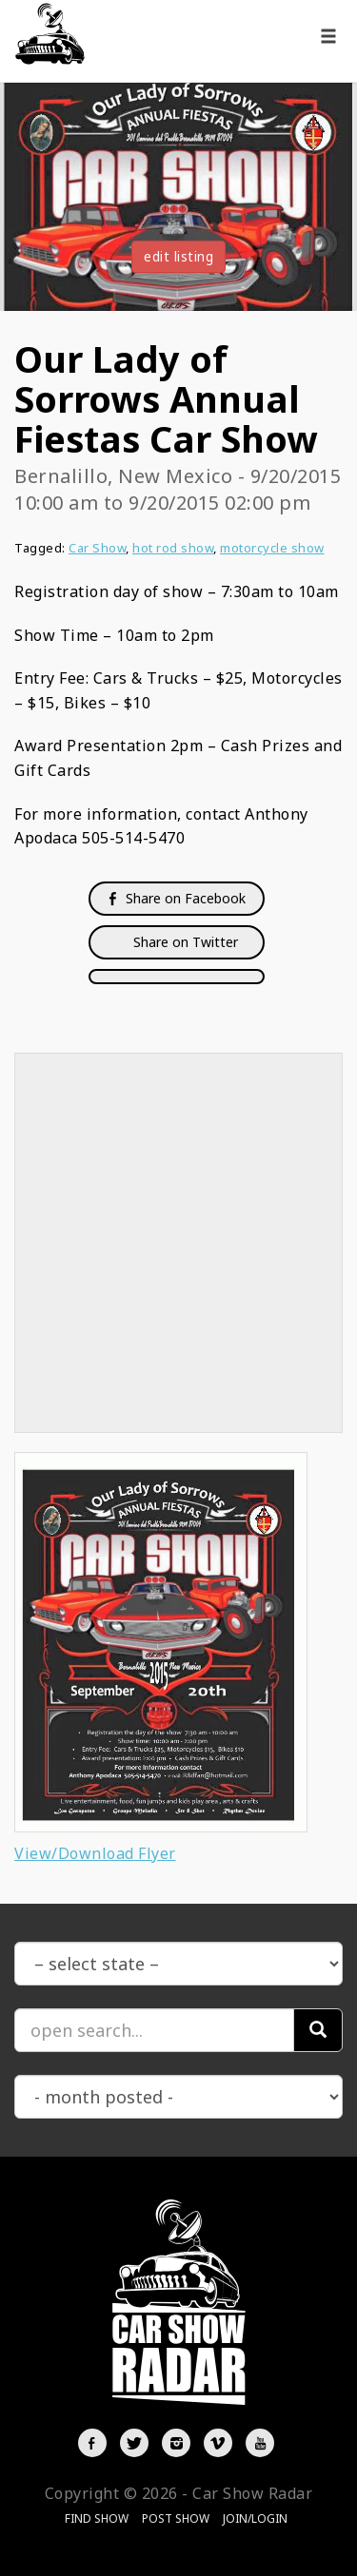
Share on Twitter (183, 942)
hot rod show (172, 547)
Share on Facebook (177, 898)
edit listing (178, 256)
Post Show (175, 2518)
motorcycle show (272, 547)
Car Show (97, 547)
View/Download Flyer (95, 1853)
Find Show (97, 2518)
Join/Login (255, 2518)
